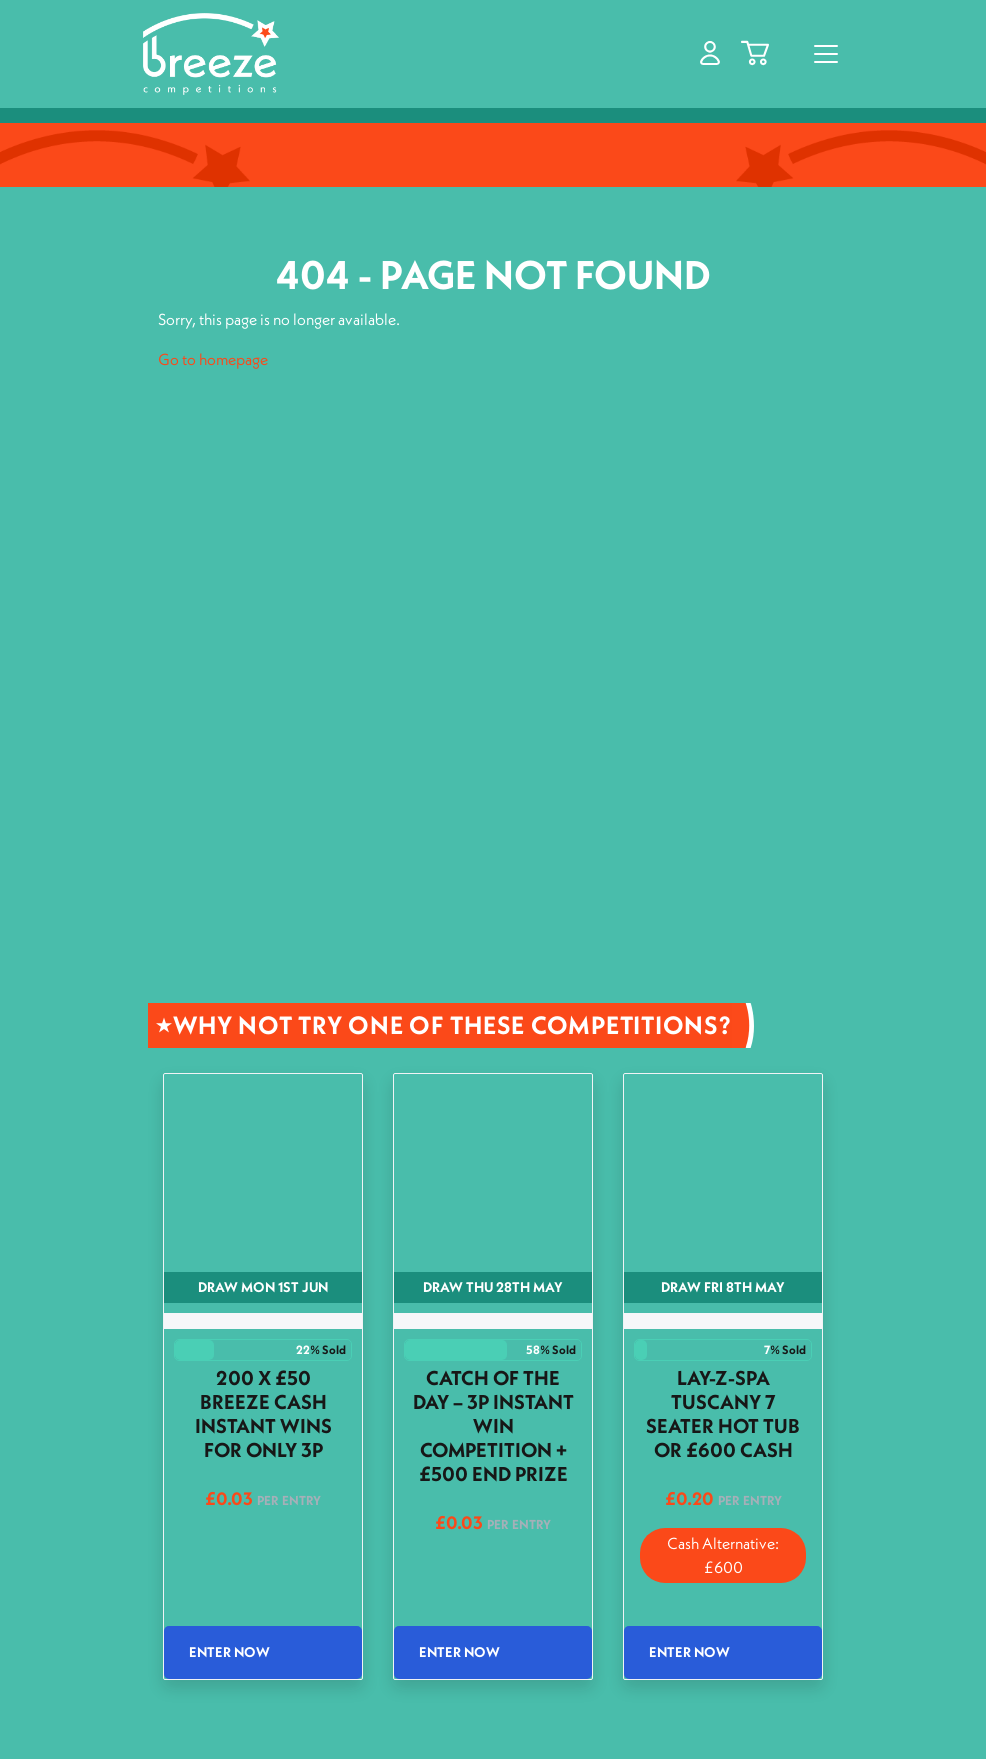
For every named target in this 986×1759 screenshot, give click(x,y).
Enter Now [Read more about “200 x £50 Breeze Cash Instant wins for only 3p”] (229, 1652)
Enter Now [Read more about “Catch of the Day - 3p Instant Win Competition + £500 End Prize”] (459, 1652)
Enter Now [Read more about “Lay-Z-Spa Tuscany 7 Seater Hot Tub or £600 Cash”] (689, 1652)
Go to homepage (213, 359)
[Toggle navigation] (826, 54)
